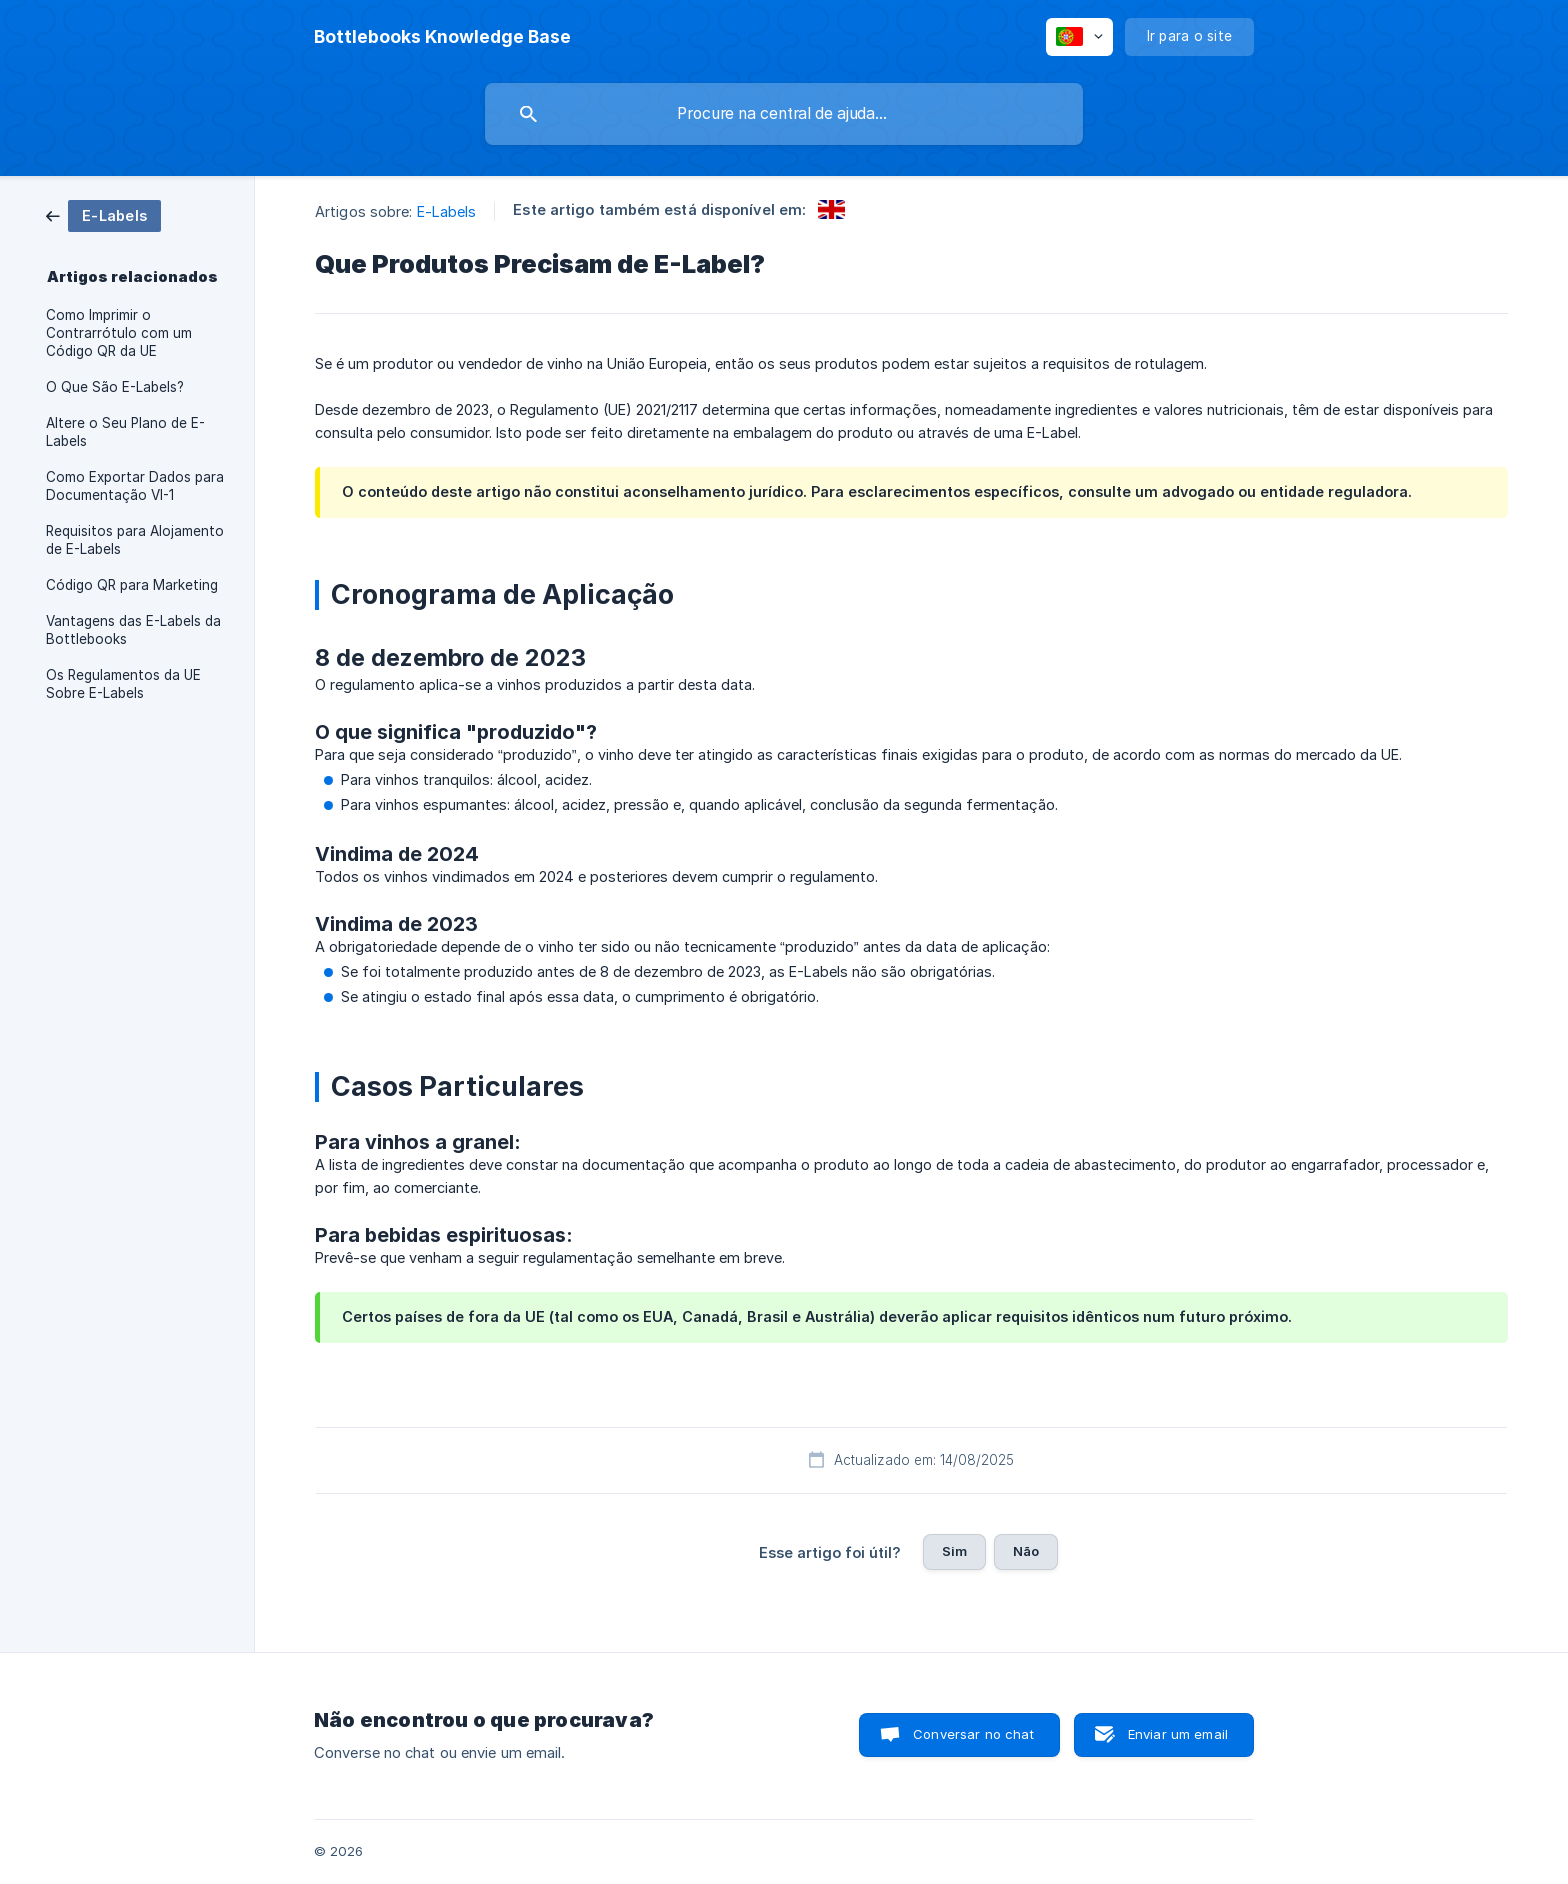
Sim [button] (954, 1551)
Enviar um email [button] (1178, 1734)
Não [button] (1026, 1551)
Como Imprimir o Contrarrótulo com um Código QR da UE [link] (119, 333)
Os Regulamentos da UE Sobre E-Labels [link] (123, 684)
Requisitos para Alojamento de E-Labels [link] (135, 540)
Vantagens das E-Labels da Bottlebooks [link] (133, 630)
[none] (442, 37)
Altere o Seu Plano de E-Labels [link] (125, 432)
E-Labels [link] (447, 211)
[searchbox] (784, 114)
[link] (103, 214)
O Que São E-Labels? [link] (115, 387)
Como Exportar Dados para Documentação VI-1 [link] (135, 486)
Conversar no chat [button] (973, 1734)
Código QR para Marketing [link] (132, 585)
